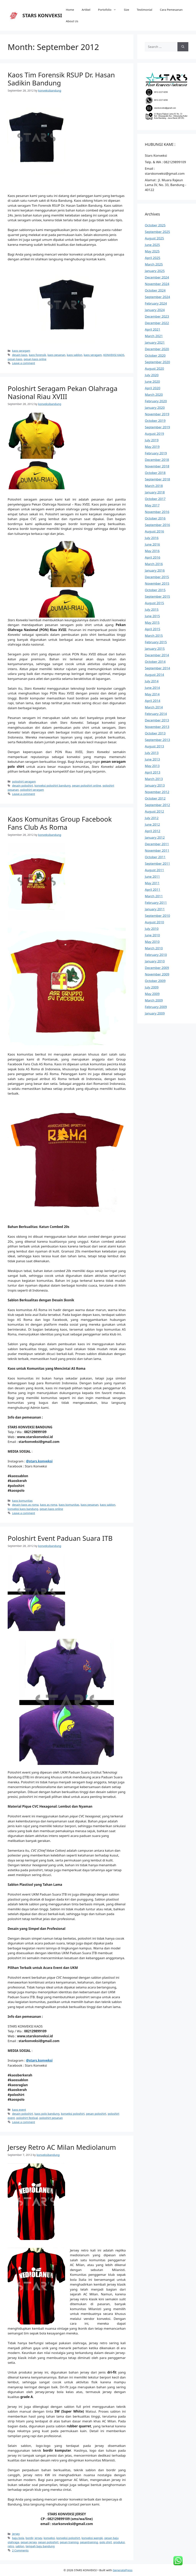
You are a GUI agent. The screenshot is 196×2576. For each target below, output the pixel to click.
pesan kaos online (51, 1509)
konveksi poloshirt (73, 2113)
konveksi (49, 2538)
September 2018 (157, 479)
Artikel (86, 9)
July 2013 (152, 753)
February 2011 (156, 902)
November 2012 (157, 792)
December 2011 (157, 844)
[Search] (182, 46)
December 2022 (157, 323)
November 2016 (157, 512)
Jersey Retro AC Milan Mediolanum (62, 2147)
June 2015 (152, 616)
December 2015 (157, 577)
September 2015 (157, 596)
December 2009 (157, 967)
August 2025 (154, 238)
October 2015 (155, 590)
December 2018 (157, 459)
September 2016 (157, 525)
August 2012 (154, 811)
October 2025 (155, 225)
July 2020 (152, 375)
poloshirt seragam (24, 781)
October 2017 (155, 499)
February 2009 (156, 1007)
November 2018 (157, 466)
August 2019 (154, 433)
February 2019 (156, 453)
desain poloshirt (22, 785)
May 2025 (152, 251)
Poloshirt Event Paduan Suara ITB (60, 1538)
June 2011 (152, 876)
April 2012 (152, 831)
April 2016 (152, 557)
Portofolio (109, 9)
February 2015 (156, 642)
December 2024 (157, 277)
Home (70, 9)
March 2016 (154, 564)
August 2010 (154, 922)
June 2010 (152, 935)
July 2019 (152, 440)
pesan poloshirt (96, 2113)
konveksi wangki (92, 2538)
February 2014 (156, 713)
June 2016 (152, 544)
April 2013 (152, 772)
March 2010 (154, 948)
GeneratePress (122, 2570)
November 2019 (157, 414)
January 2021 (155, 342)
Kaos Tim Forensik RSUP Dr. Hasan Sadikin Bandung (61, 78)
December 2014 (157, 655)
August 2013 (154, 746)
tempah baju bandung (40, 2546)
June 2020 (152, 381)
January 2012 (155, 837)
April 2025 (152, 258)
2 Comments (20, 2550)
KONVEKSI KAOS (113, 355)
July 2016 (152, 538)
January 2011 (155, 909)
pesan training (69, 2542)
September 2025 (157, 231)
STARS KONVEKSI (42, 15)
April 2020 (152, 388)
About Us (72, 21)
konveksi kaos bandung (23, 1509)
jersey (16, 2534)
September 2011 (157, 863)
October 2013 (155, 733)
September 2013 (157, 740)
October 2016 (155, 518)
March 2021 (154, 336)
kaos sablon (74, 355)
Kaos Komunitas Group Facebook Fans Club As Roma (60, 823)
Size (126, 9)
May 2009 (152, 994)
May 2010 (152, 941)
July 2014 (152, 681)
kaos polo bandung (47, 2113)
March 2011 (154, 896)
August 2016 (154, 531)
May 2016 (152, 551)
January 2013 (155, 785)
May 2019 (152, 446)
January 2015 (155, 648)
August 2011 (154, 870)
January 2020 (155, 407)
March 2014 (154, 707)
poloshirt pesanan (51, 2118)
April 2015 (152, 629)
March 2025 (154, 264)
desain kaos (19, 355)
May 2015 (152, 622)
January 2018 (155, 492)
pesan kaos (15, 359)
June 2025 (152, 245)
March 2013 (154, 779)
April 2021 (152, 329)
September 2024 (157, 297)
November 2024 (157, 284)
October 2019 (155, 420)
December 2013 (157, 720)
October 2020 (155, 355)
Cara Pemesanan (171, 9)
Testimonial (144, 9)
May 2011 (152, 883)
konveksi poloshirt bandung (52, 785)
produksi (119, 2542)
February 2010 (156, 954)
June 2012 (152, 824)
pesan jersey (29, 2542)
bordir (29, 2538)
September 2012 (157, 805)
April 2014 (152, 700)
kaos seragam (21, 350)
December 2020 (157, 349)
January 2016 (155, 570)
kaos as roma (48, 1504)
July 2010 (152, 928)
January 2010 (155, 961)
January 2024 (155, 310)
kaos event (19, 2109)
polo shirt (106, 2542)
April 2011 (152, 889)
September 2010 (157, 915)
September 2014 (157, 668)
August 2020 (154, 368)
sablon (20, 2546)
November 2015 (157, 583)
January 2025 (155, 271)
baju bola (18, 2538)
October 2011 (155, 857)
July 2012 (152, 818)
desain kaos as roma (25, 1504)
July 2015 (152, 609)
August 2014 (154, 674)
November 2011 (157, 850)
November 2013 (157, 727)
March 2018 (154, 486)
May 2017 (152, 505)
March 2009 (154, 1000)
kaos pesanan (56, 355)
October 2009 (155, 981)
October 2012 (155, 798)
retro (11, 2546)
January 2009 (155, 1013)
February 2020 (156, 401)
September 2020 (157, 362)
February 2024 (156, 303)
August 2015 (154, 603)
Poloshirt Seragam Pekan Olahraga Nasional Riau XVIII (63, 392)
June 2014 (152, 687)
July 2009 (152, 987)
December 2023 (157, 316)
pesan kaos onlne (35, 359)
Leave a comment (23, 363)
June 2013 (152, 759)
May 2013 (152, 766)
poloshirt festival (27, 2118)
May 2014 (152, 694)
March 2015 (154, 635)
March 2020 (154, 394)
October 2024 (155, 290)
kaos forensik (37, 355)
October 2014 (155, 661)
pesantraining (89, 2542)
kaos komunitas (22, 1500)
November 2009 (157, 974)
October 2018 (155, 472)
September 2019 (157, 427)
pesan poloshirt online (86, 785)
